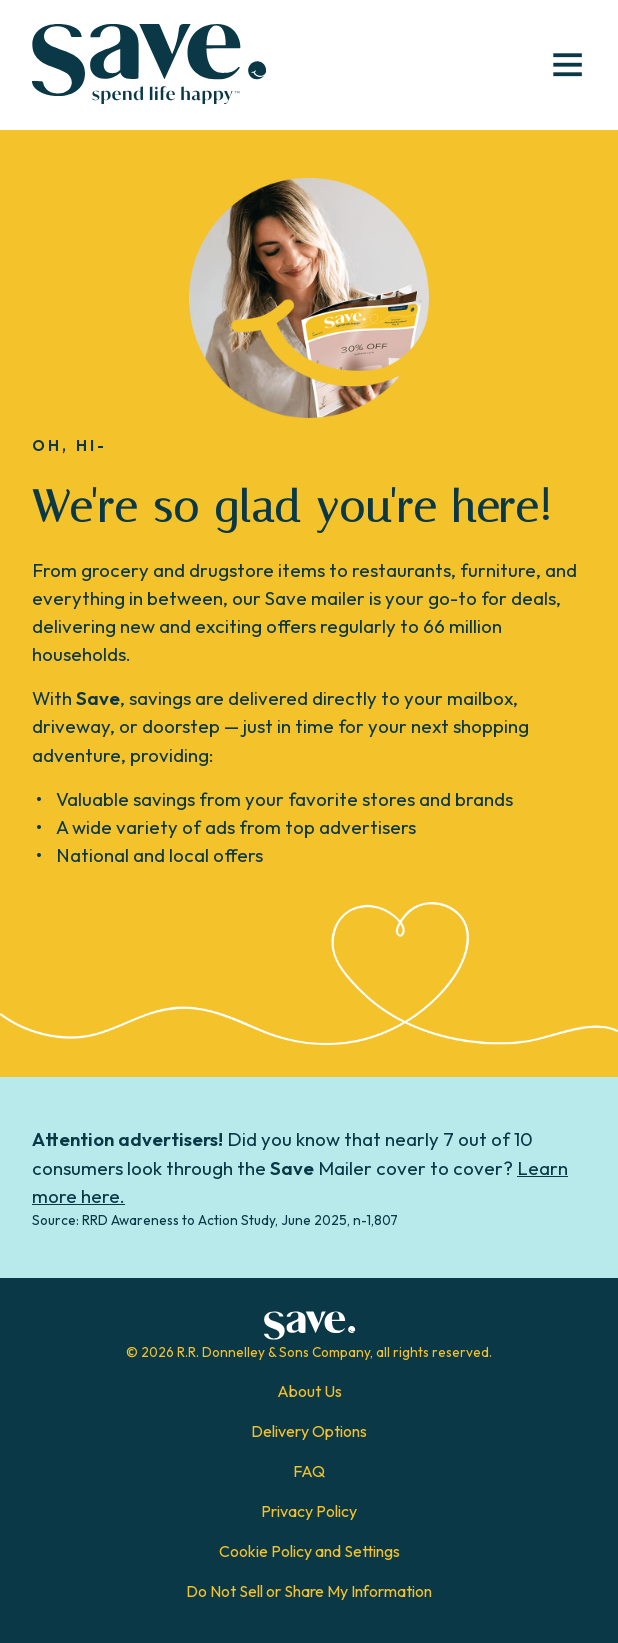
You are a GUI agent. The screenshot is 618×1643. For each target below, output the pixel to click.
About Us (309, 1391)
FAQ (309, 1471)
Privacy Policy (309, 1511)
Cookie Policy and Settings (309, 1551)
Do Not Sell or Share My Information (309, 1591)
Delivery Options (309, 1431)
